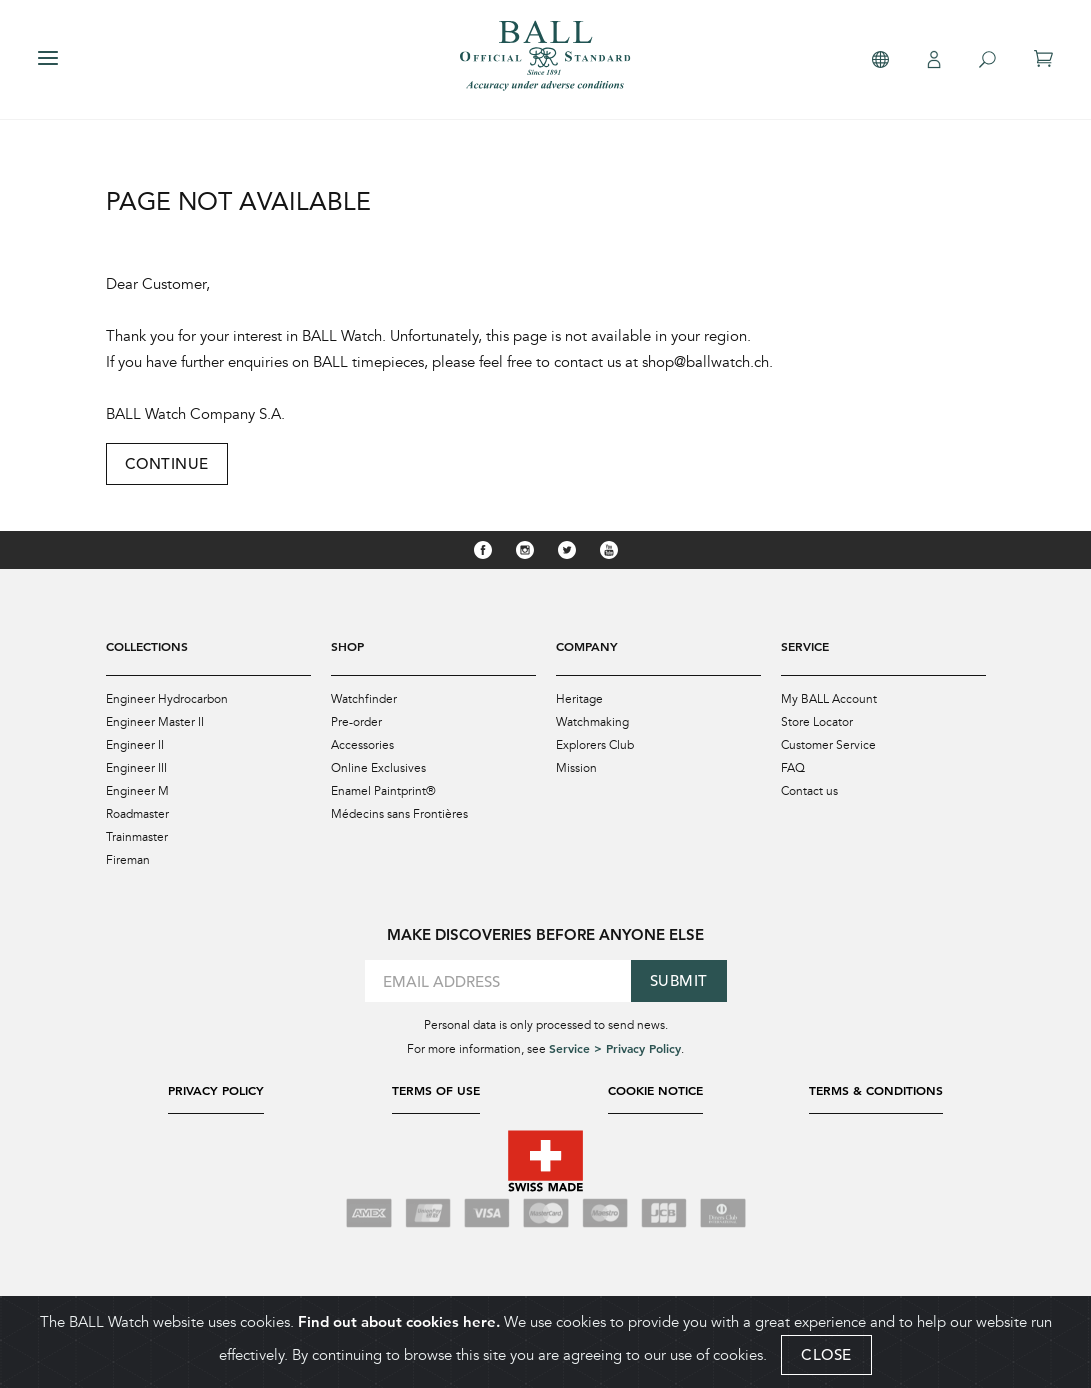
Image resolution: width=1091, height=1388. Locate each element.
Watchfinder (364, 699)
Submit (679, 980)
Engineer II (135, 745)
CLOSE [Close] (826, 1355)
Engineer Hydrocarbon (167, 699)
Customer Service (828, 745)
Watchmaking (592, 722)
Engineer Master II (155, 722)
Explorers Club (595, 745)
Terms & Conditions (876, 1090)
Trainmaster (137, 837)
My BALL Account (829, 699)
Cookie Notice (655, 1090)
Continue (167, 463)
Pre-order (356, 722)
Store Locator (817, 722)
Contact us (809, 791)
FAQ (793, 768)
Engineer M (137, 791)
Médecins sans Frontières (399, 814)
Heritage (579, 699)
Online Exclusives (378, 768)
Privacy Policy (216, 1090)
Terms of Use (436, 1090)
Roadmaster (137, 814)
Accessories (362, 745)
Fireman (128, 860)
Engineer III (136, 768)
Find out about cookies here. (399, 1322)
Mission (576, 768)
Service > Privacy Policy (615, 1048)
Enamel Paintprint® (383, 791)
